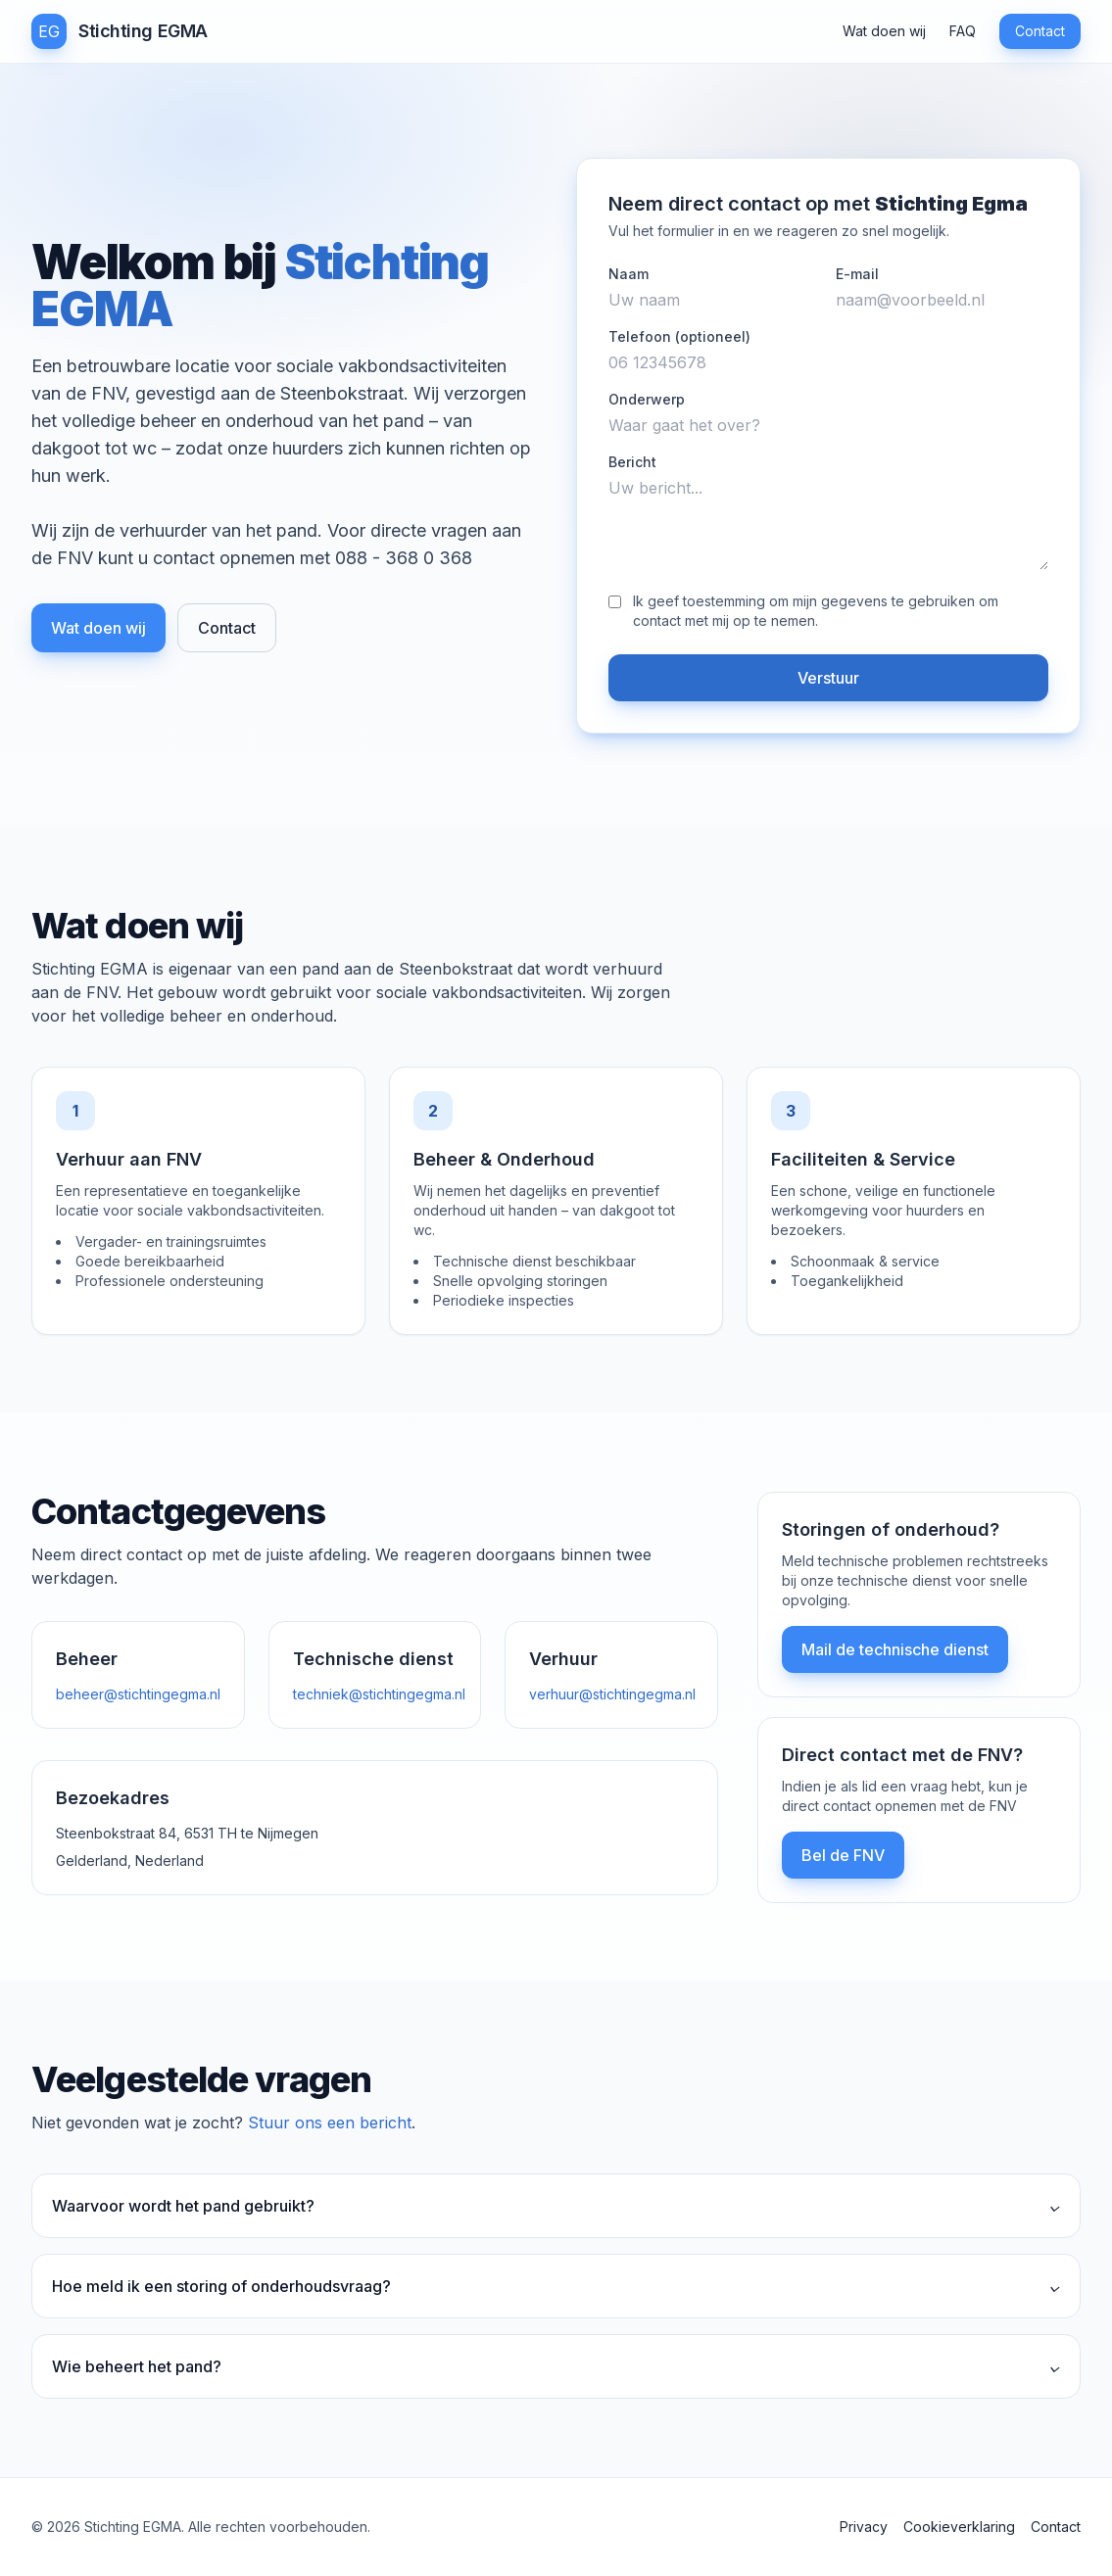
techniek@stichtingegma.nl (379, 1694)
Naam (628, 273)
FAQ (962, 31)
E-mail (857, 273)
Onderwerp (646, 399)
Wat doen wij (884, 31)
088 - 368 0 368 (403, 558)
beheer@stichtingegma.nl (138, 1694)
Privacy (864, 2526)
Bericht (632, 461)
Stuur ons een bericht (329, 2122)
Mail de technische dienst (895, 1649)
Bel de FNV (843, 1855)
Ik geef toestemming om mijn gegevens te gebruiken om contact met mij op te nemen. (815, 611)
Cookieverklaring (959, 2526)
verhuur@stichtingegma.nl (612, 1694)
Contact (1040, 31)
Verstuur (828, 678)
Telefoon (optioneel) (679, 336)
